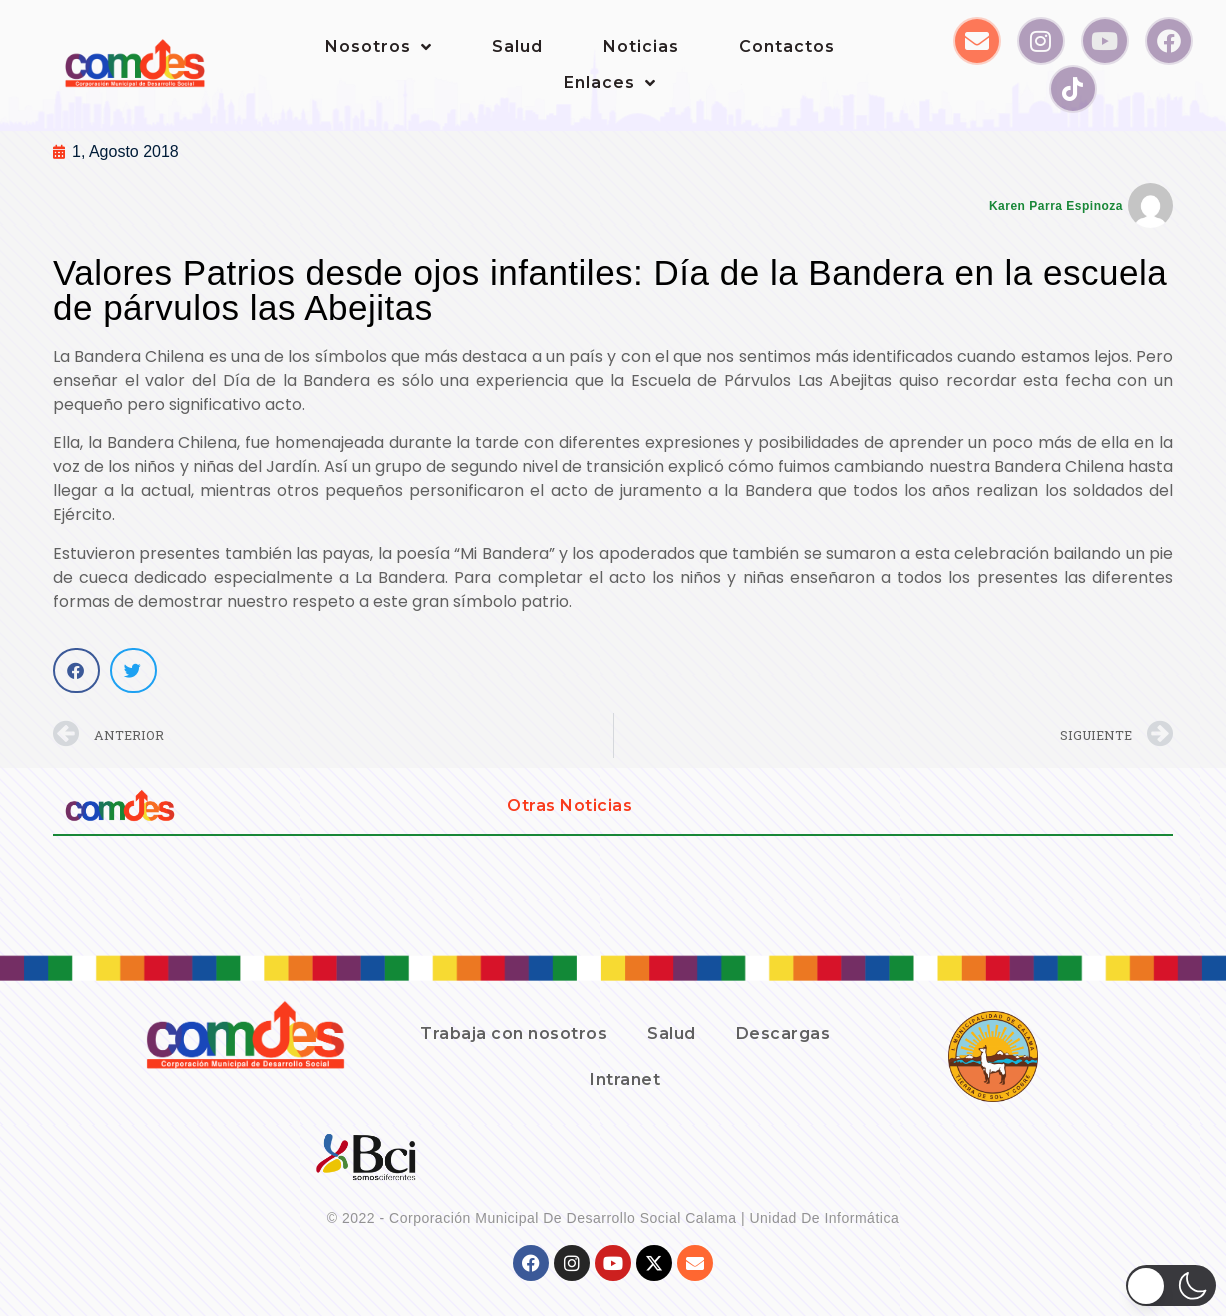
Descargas (783, 1033)
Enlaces (610, 83)
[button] (76, 670)
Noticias (641, 46)
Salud (517, 46)
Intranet (625, 1079)
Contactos (787, 46)
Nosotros (378, 47)
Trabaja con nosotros (513, 1033)
